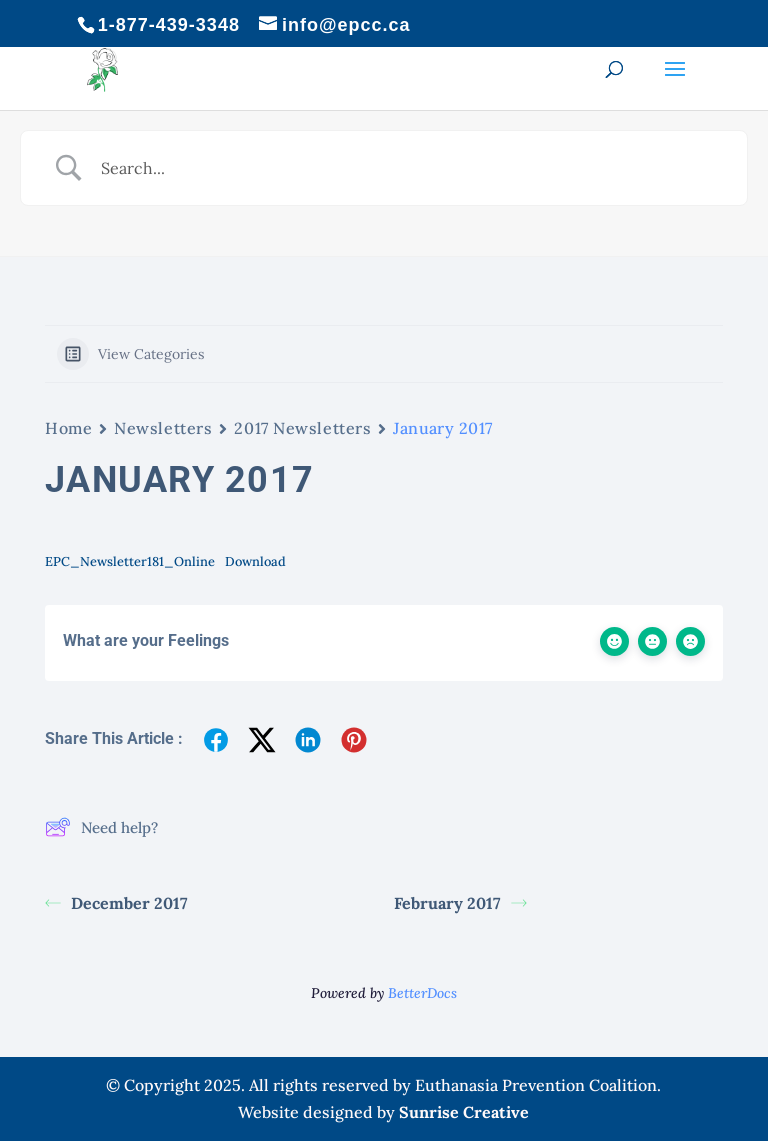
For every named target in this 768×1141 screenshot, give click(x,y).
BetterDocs (422, 993)
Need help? (101, 827)
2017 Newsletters (302, 428)
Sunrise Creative (464, 1112)
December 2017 (116, 903)
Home (68, 428)
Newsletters (163, 428)
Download (255, 561)
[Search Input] (409, 168)
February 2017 (460, 903)
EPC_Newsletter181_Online (130, 561)
